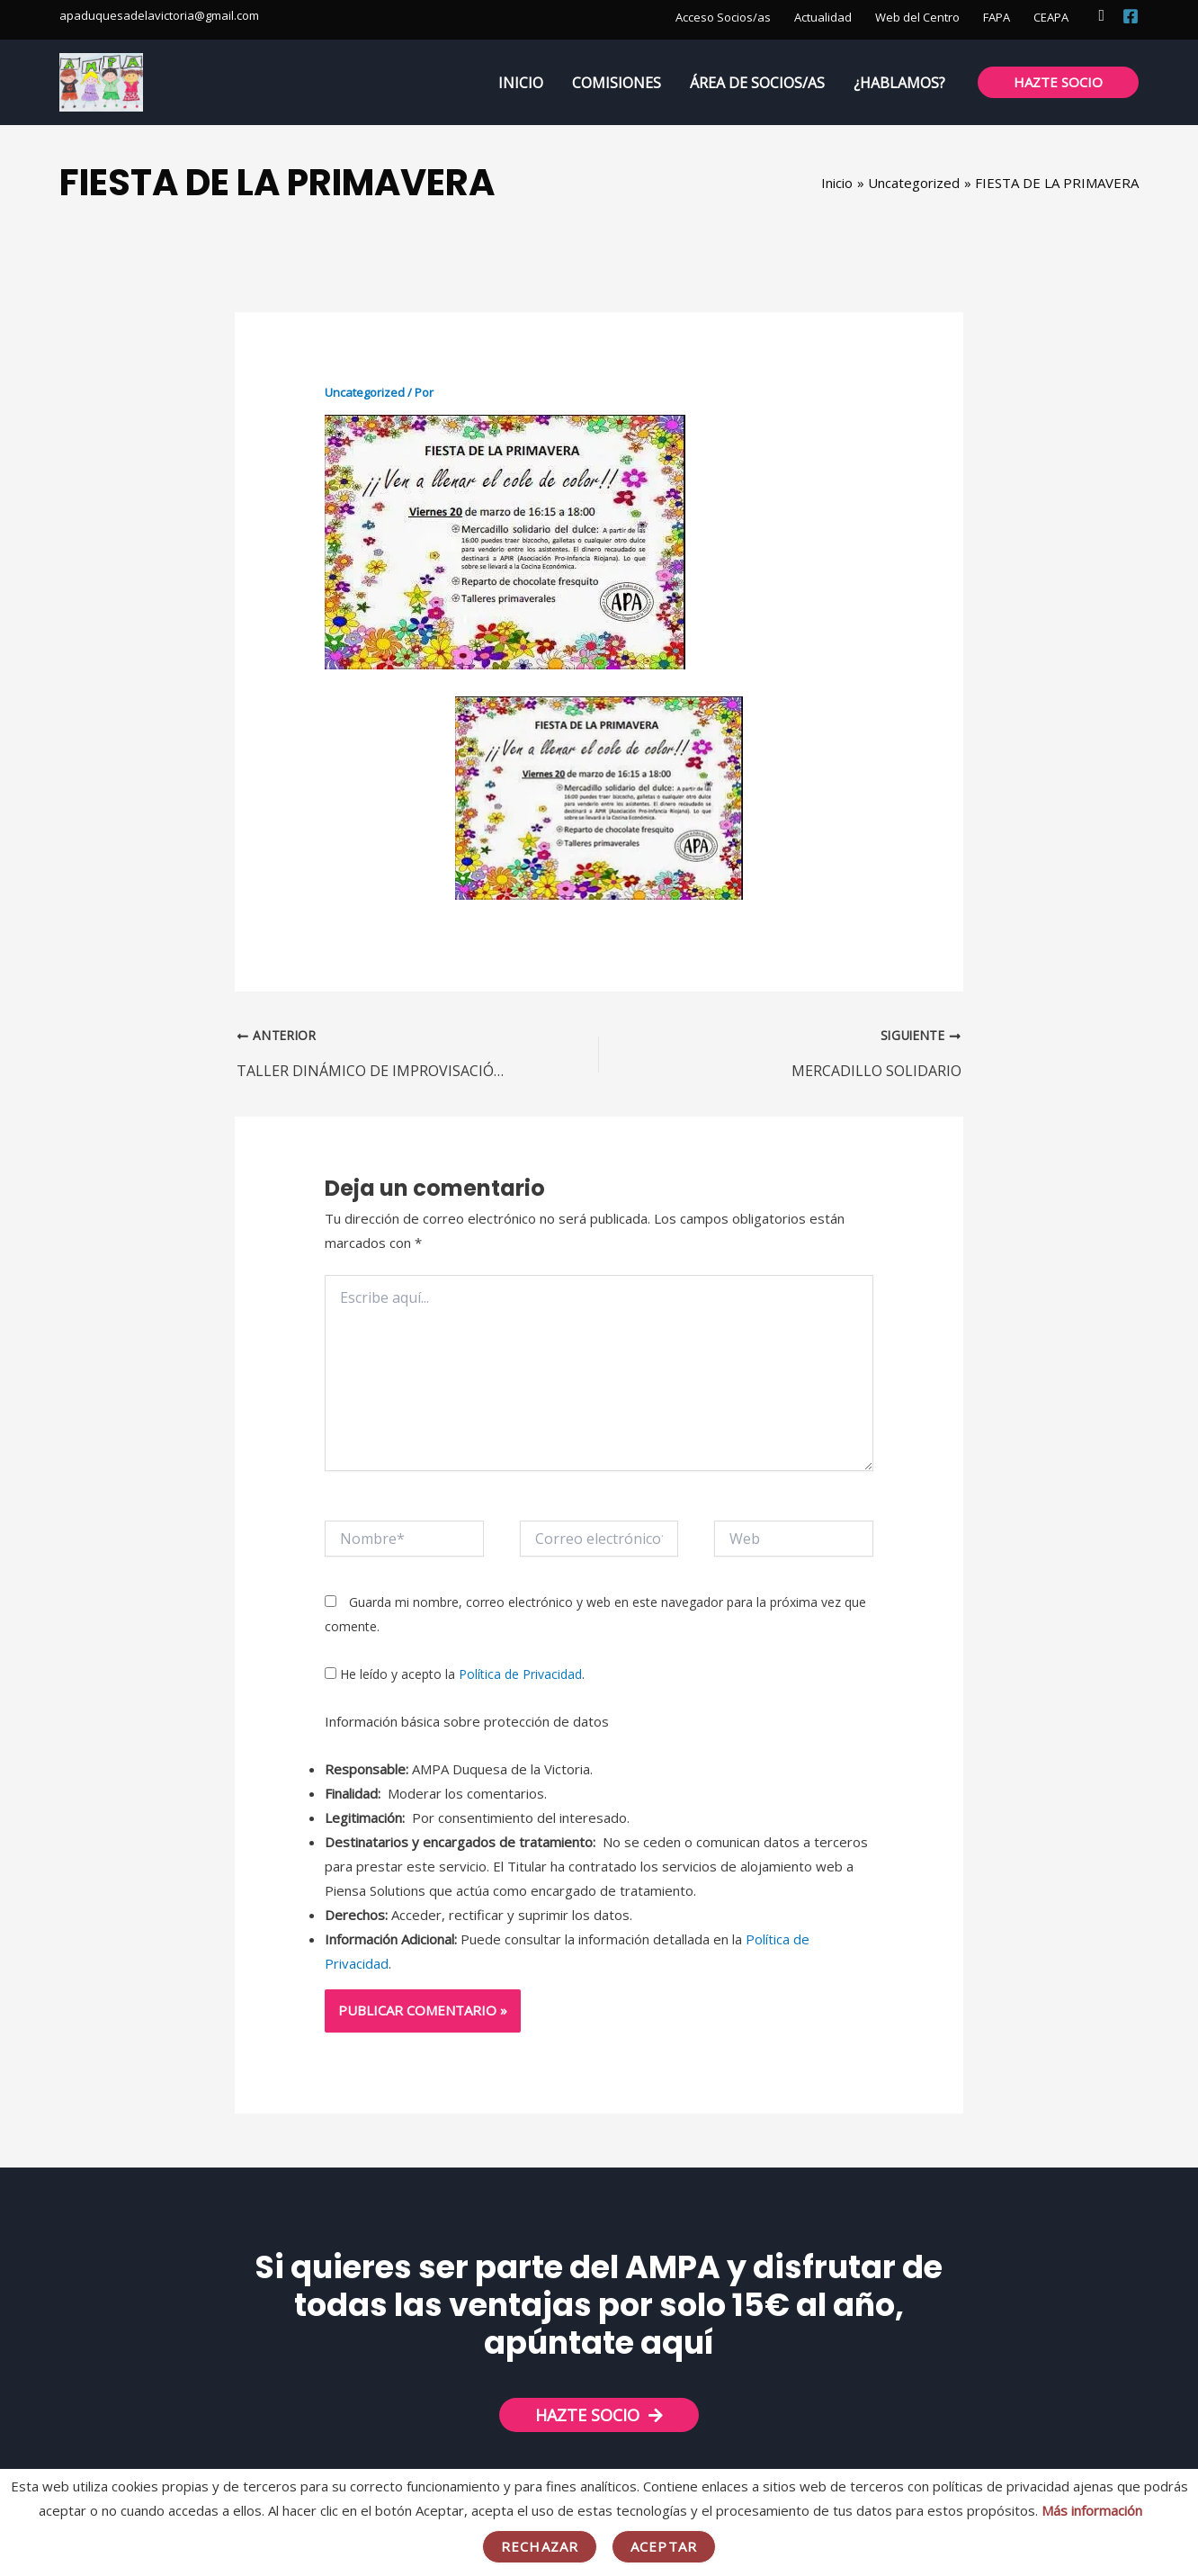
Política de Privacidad (520, 1674)
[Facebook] (1130, 16)
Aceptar (663, 2546)
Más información (1092, 2510)
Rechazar (539, 2546)
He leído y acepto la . (455, 1674)
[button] (1101, 15)
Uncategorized (365, 392)
